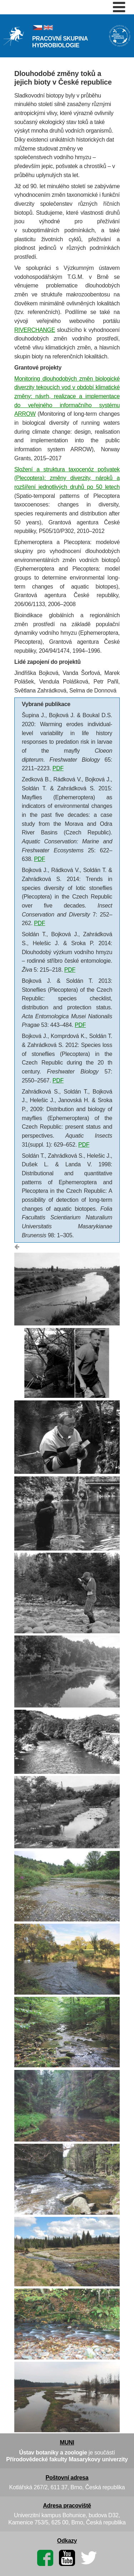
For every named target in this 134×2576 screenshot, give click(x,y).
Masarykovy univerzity (97, 2459)
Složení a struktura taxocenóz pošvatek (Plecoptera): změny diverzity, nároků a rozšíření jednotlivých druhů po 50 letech (67, 478)
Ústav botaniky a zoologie (53, 2452)
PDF (58, 768)
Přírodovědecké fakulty (36, 2459)
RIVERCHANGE (34, 330)
